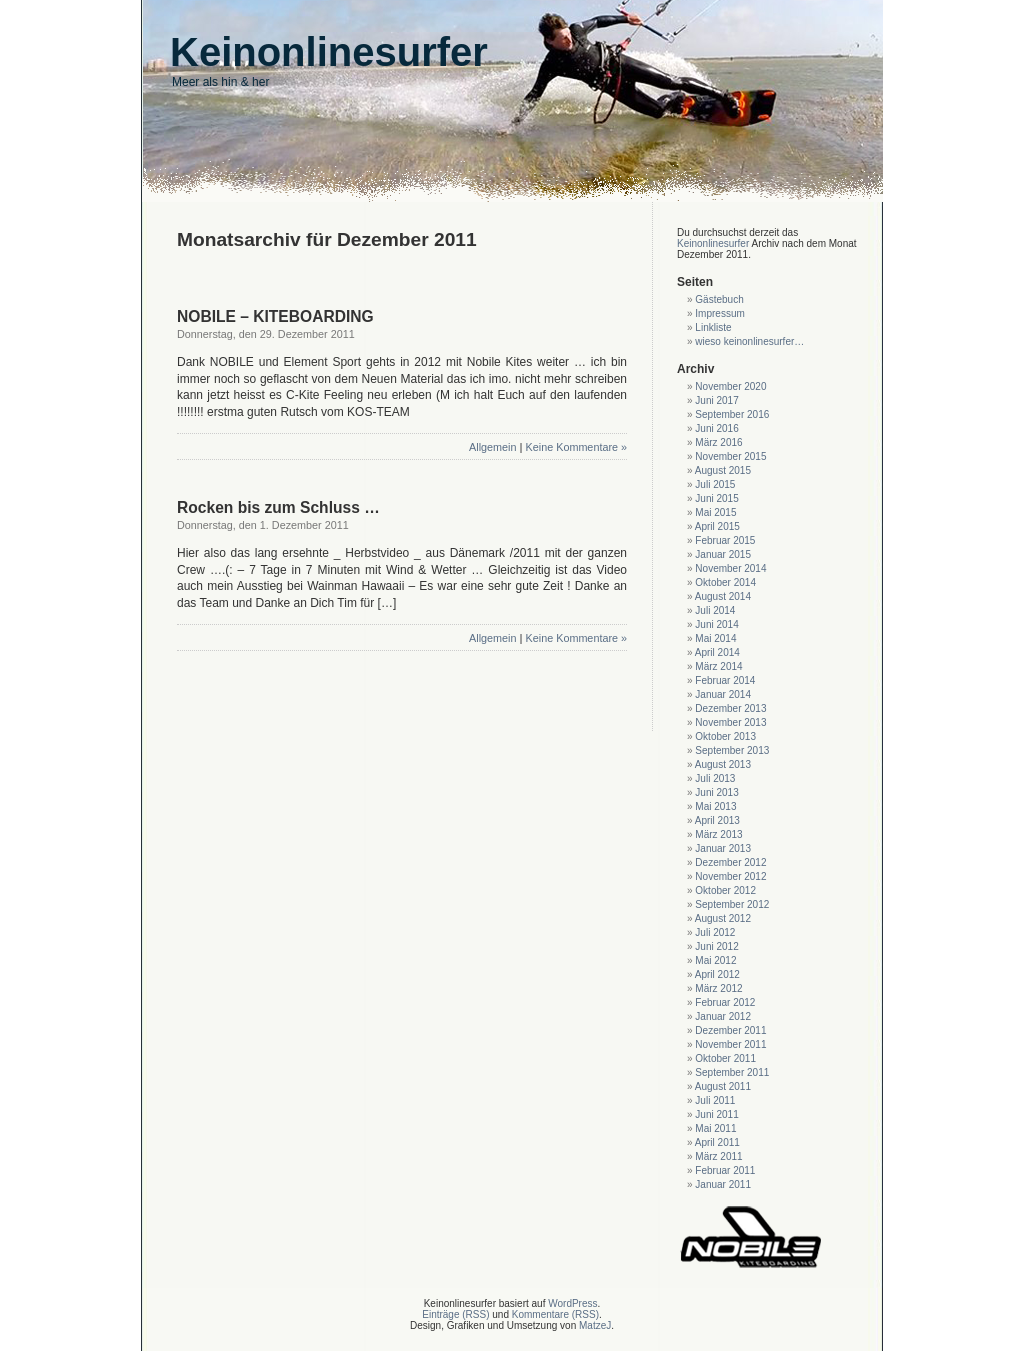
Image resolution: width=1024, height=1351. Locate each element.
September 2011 (732, 1072)
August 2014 (723, 596)
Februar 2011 (725, 1170)
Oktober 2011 (725, 1058)
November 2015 (730, 456)
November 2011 (730, 1044)
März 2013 (718, 834)
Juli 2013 (715, 778)
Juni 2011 (716, 1114)
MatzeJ (595, 1325)
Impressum (719, 313)
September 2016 (732, 414)
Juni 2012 (716, 946)
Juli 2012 (715, 932)
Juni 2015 (716, 498)
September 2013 (732, 750)
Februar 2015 (725, 540)
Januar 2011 (723, 1184)
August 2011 (723, 1086)
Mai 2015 (715, 512)
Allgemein (492, 447)
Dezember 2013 (730, 708)
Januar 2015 (723, 554)
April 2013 (717, 820)
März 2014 (718, 666)
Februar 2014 (725, 680)
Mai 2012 (715, 960)
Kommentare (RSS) (555, 1314)
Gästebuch (719, 299)
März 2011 (718, 1156)
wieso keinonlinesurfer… (749, 341)
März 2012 (718, 988)
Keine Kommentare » (576, 447)
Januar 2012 (723, 1016)
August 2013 (723, 764)
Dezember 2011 (730, 1030)
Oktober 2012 (725, 890)
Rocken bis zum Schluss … (278, 507)
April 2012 (717, 974)
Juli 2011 (715, 1100)
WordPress (572, 1303)
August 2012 (723, 918)
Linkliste (713, 327)
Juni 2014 (716, 624)
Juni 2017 (716, 400)
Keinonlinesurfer (713, 243)
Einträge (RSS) (455, 1314)
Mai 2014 (715, 638)
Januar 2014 (723, 694)
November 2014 (730, 568)
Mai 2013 (715, 806)
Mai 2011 (715, 1128)
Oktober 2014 (725, 582)
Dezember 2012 (730, 862)
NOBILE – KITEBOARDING (275, 316)
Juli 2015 (715, 484)
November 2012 (730, 876)
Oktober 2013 (725, 736)
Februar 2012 (725, 1002)
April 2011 (717, 1142)
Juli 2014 (715, 610)
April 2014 (717, 652)
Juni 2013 (716, 792)
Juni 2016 (716, 428)
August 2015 (723, 470)
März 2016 (718, 442)
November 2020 (730, 386)
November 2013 (730, 722)
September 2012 (732, 904)
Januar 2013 (723, 848)
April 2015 (717, 526)
